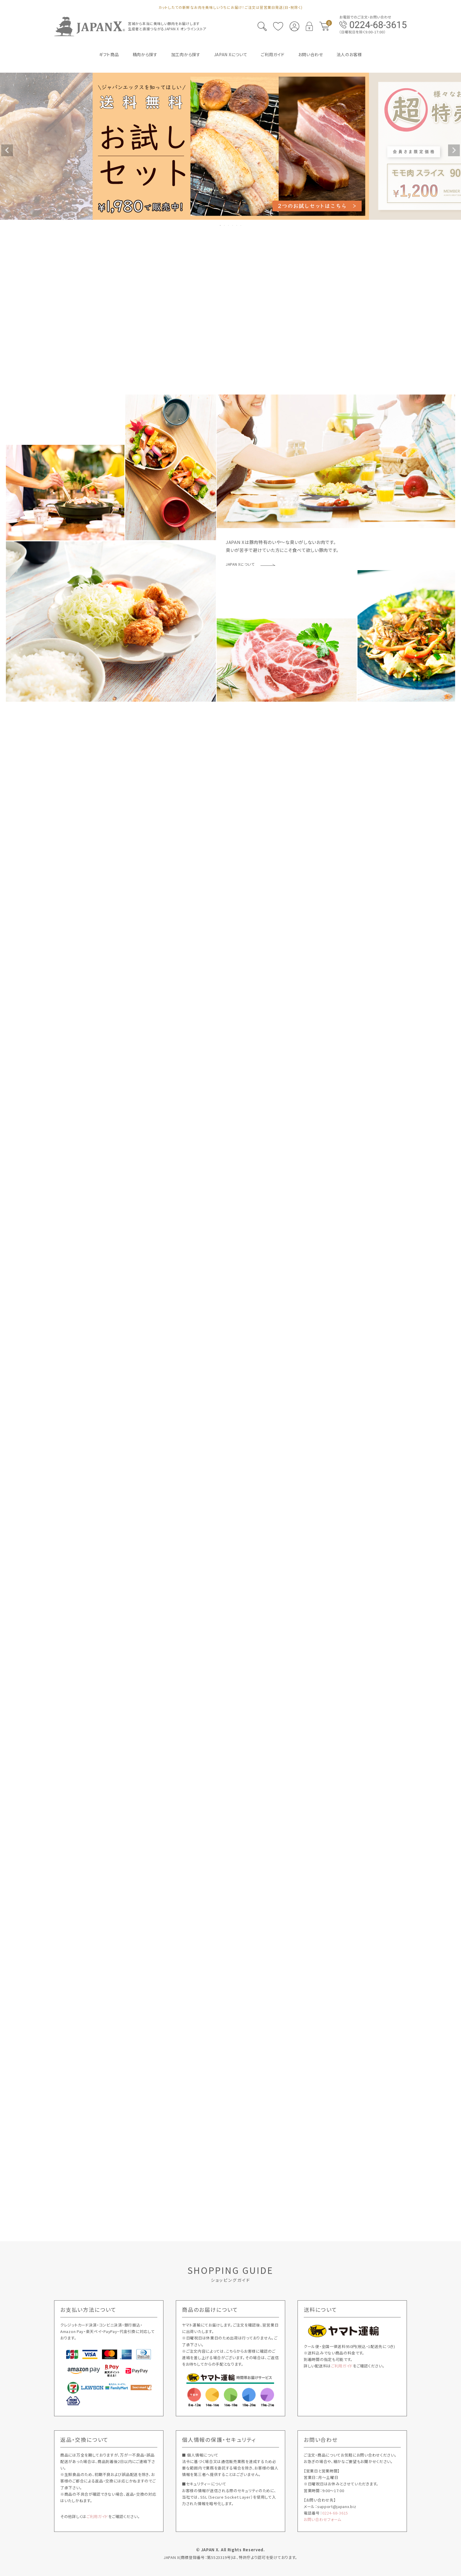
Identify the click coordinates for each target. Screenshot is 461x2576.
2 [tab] (224, 225)
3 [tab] (228, 225)
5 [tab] (236, 225)
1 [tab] (220, 225)
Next (454, 150)
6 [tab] (241, 225)
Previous (7, 150)
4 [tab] (232, 225)
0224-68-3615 (335, 2513)
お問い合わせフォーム (322, 2519)
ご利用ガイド (342, 2366)
